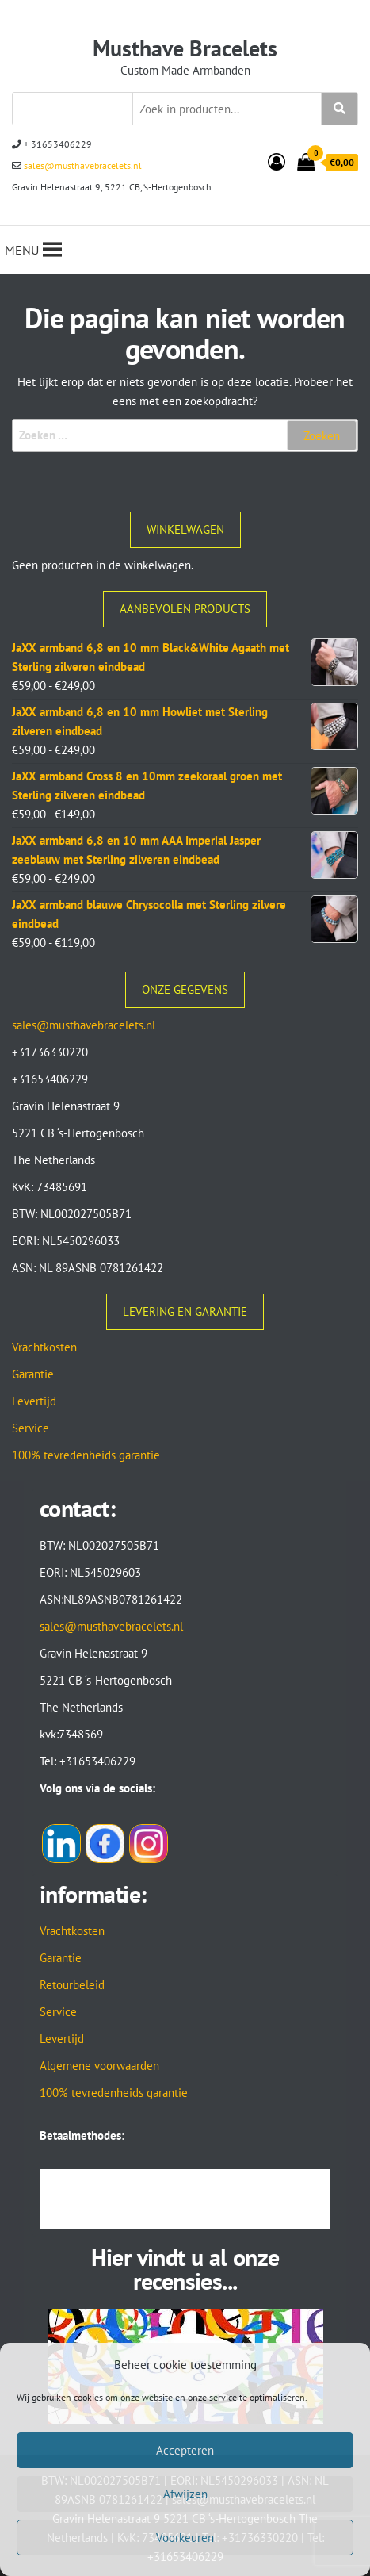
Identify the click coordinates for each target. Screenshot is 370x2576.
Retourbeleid (72, 1984)
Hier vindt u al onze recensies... (185, 2268)
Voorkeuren (185, 2537)
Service (30, 1428)
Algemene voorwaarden (99, 2065)
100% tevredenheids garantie (86, 1454)
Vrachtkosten (44, 1347)
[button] (22, 250)
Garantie (33, 1374)
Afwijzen (185, 2493)
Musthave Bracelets (185, 48)
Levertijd (34, 1401)
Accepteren (185, 2450)
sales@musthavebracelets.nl (81, 165)
